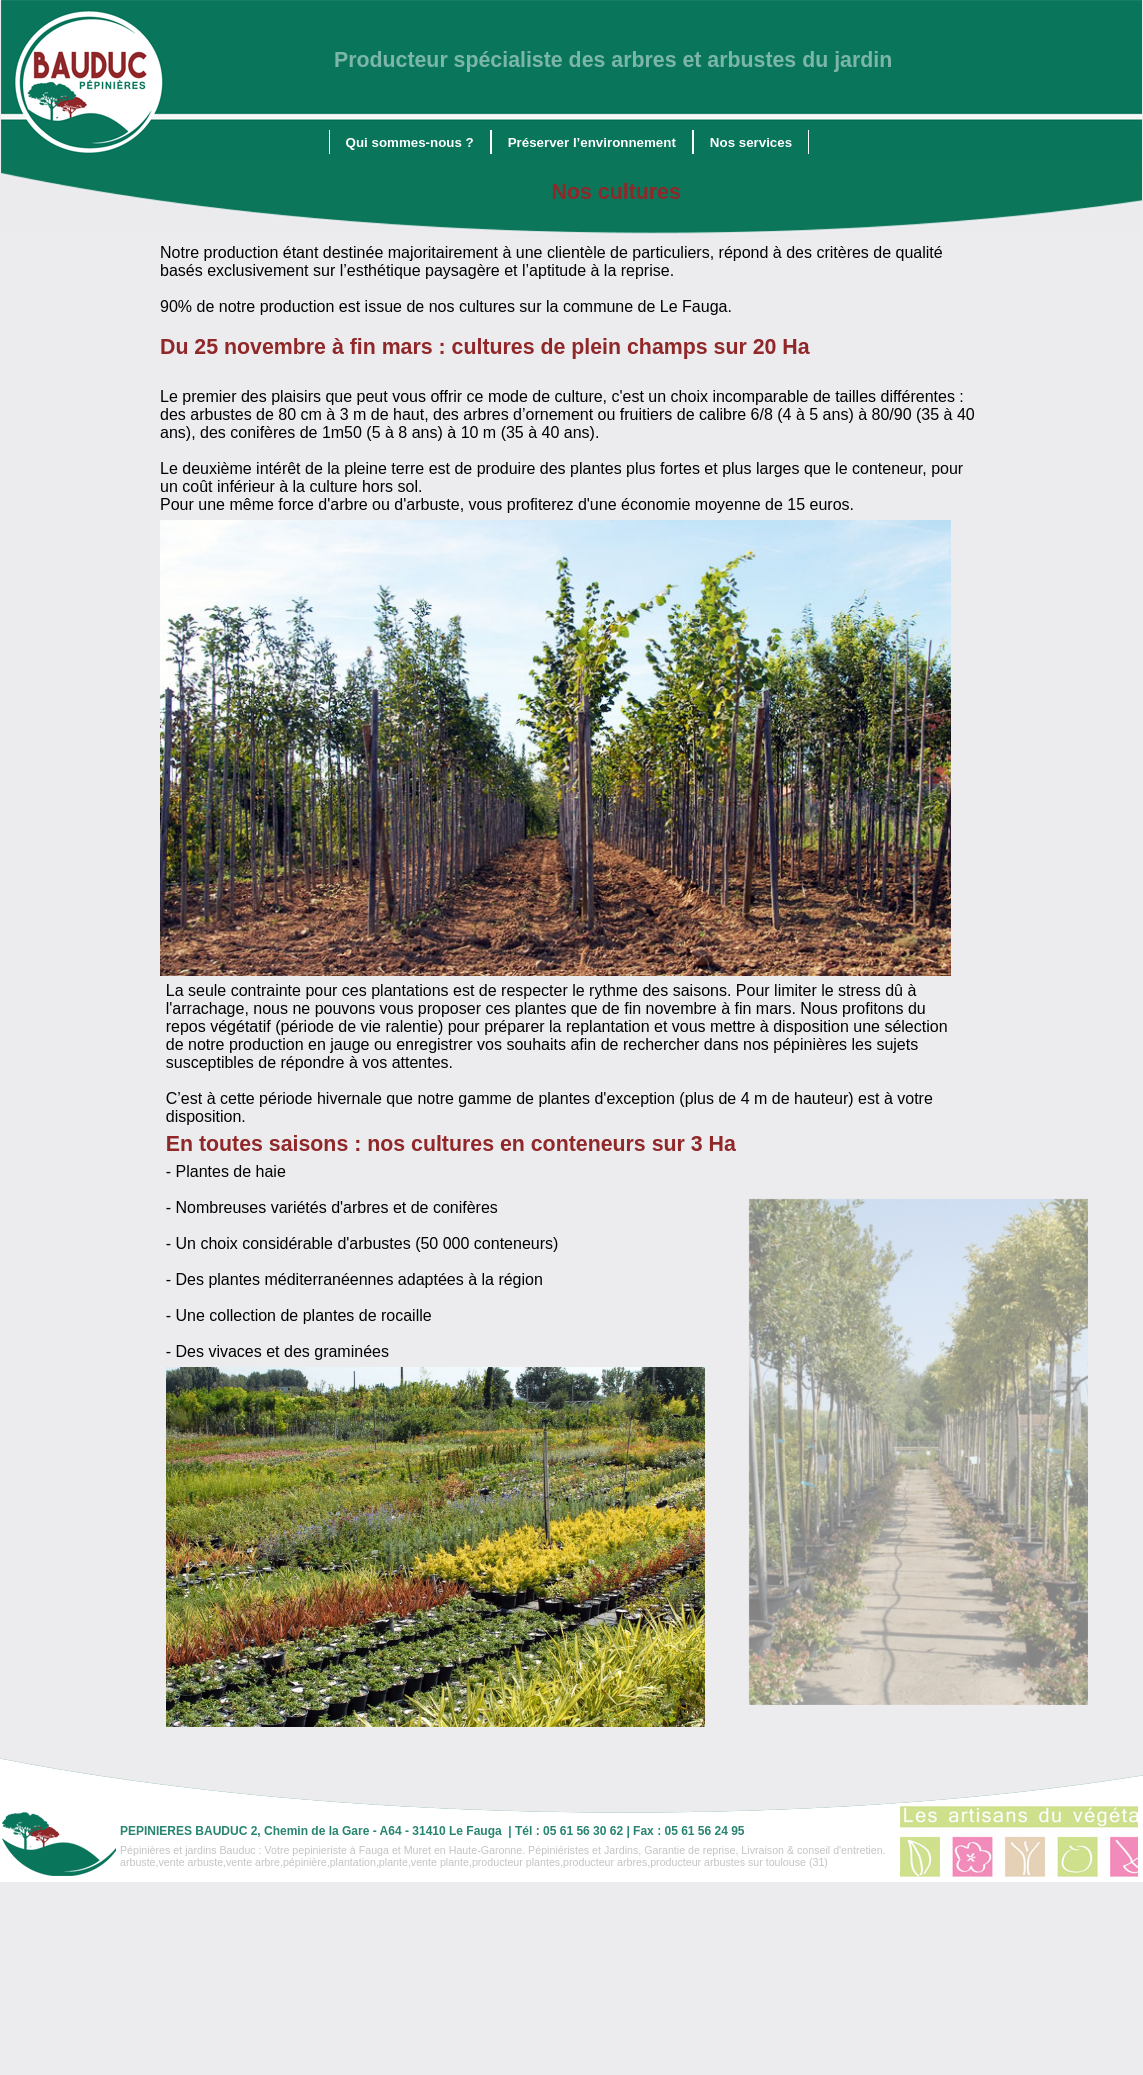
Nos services (751, 142)
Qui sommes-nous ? (410, 142)
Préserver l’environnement (592, 142)
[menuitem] (410, 142)
